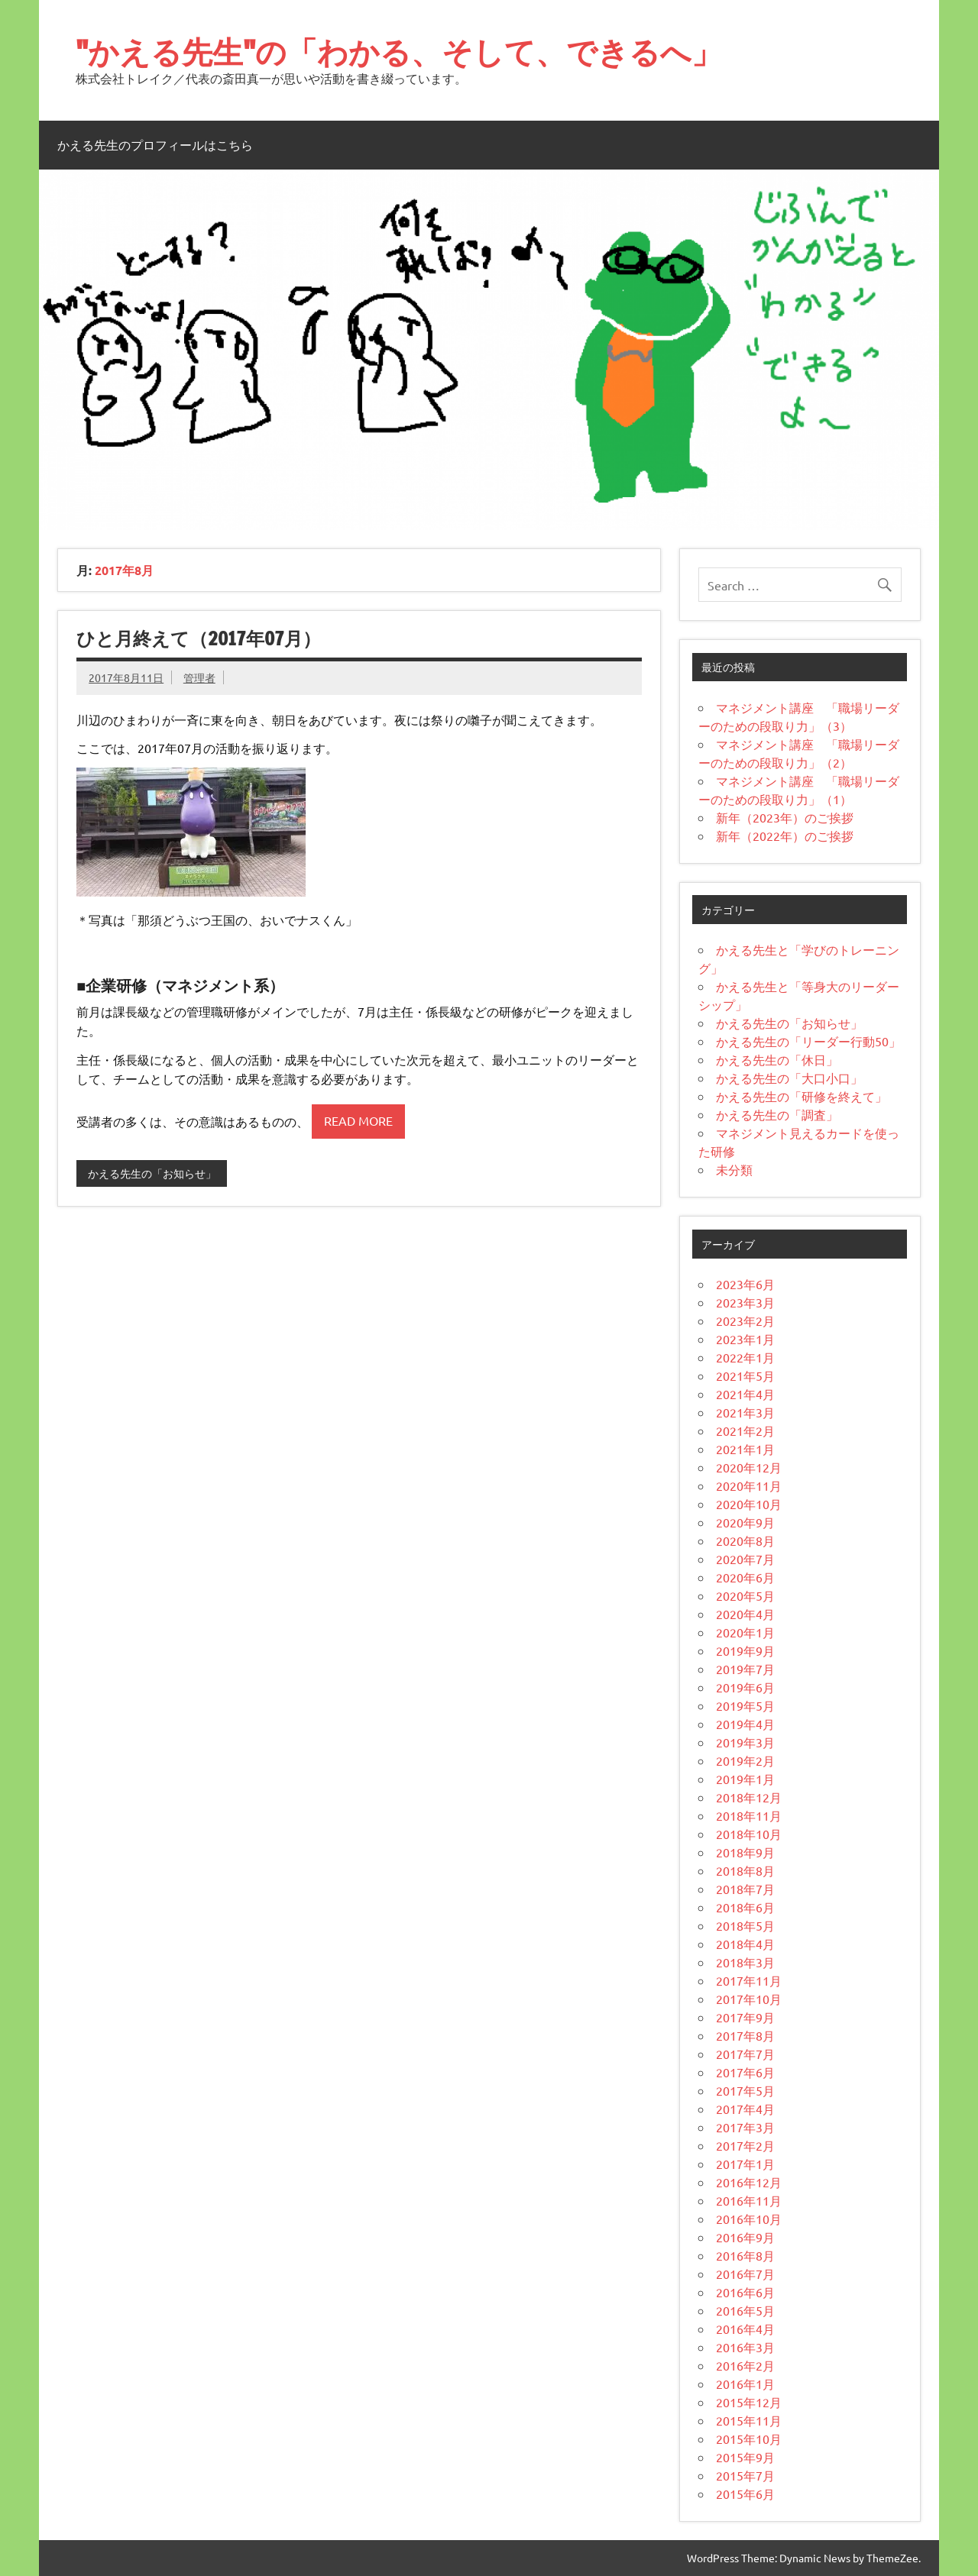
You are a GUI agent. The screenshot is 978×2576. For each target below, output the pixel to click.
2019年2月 (745, 1760)
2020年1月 (745, 1632)
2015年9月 (745, 2456)
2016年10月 (749, 2218)
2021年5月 (745, 1375)
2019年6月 (745, 1687)
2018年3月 (745, 1962)
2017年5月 (745, 2090)
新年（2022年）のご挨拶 (784, 835)
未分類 (734, 1169)
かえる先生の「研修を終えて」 (801, 1096)
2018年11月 (749, 1815)
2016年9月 (745, 2237)
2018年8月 (745, 1870)
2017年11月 (749, 1980)
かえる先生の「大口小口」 (789, 1077)
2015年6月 (745, 2493)
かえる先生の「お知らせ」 (152, 1173)
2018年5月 (745, 1925)
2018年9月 (745, 1852)
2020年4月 (745, 1613)
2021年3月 (745, 1412)
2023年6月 (745, 1283)
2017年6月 (745, 2072)
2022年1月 (745, 1357)
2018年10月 (749, 1833)
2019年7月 (745, 1668)
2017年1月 (745, 2163)
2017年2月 (745, 2145)
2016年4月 (745, 2328)
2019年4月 (745, 1723)
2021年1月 (745, 1448)
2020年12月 (749, 1467)
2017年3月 (745, 2127)
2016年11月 (749, 2200)
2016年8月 (745, 2255)
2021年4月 (745, 1393)
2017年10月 (749, 1998)
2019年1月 (745, 1778)
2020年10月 (749, 1503)
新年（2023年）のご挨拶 (784, 817)
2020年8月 (745, 1540)
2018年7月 (745, 1888)
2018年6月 (745, 1907)
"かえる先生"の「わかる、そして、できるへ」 (399, 51)
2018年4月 (745, 1943)
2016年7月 (745, 2273)
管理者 (199, 677)
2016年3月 (745, 2347)
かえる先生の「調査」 (777, 1114)
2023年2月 (745, 1320)
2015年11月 (749, 2420)
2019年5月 (745, 1705)
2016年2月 (745, 2365)
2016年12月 (749, 2182)
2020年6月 (745, 1577)
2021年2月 (745, 1430)
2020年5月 (745, 1595)
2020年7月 (745, 1558)
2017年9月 (745, 2017)
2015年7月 (745, 2475)
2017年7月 (745, 2053)
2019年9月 (745, 1650)
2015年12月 (749, 2402)
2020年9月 (745, 1522)
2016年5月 (745, 2310)
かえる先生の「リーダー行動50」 (808, 1041)
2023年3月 (745, 1302)
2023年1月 (745, 1338)
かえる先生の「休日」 (777, 1059)
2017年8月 (745, 2035)
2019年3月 (745, 1742)
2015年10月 (749, 2438)
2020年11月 (749, 1485)
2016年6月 (745, 2292)
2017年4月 (745, 2108)
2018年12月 (749, 1797)
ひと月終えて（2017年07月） (198, 638)
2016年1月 (745, 2383)
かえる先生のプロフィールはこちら (155, 145)
